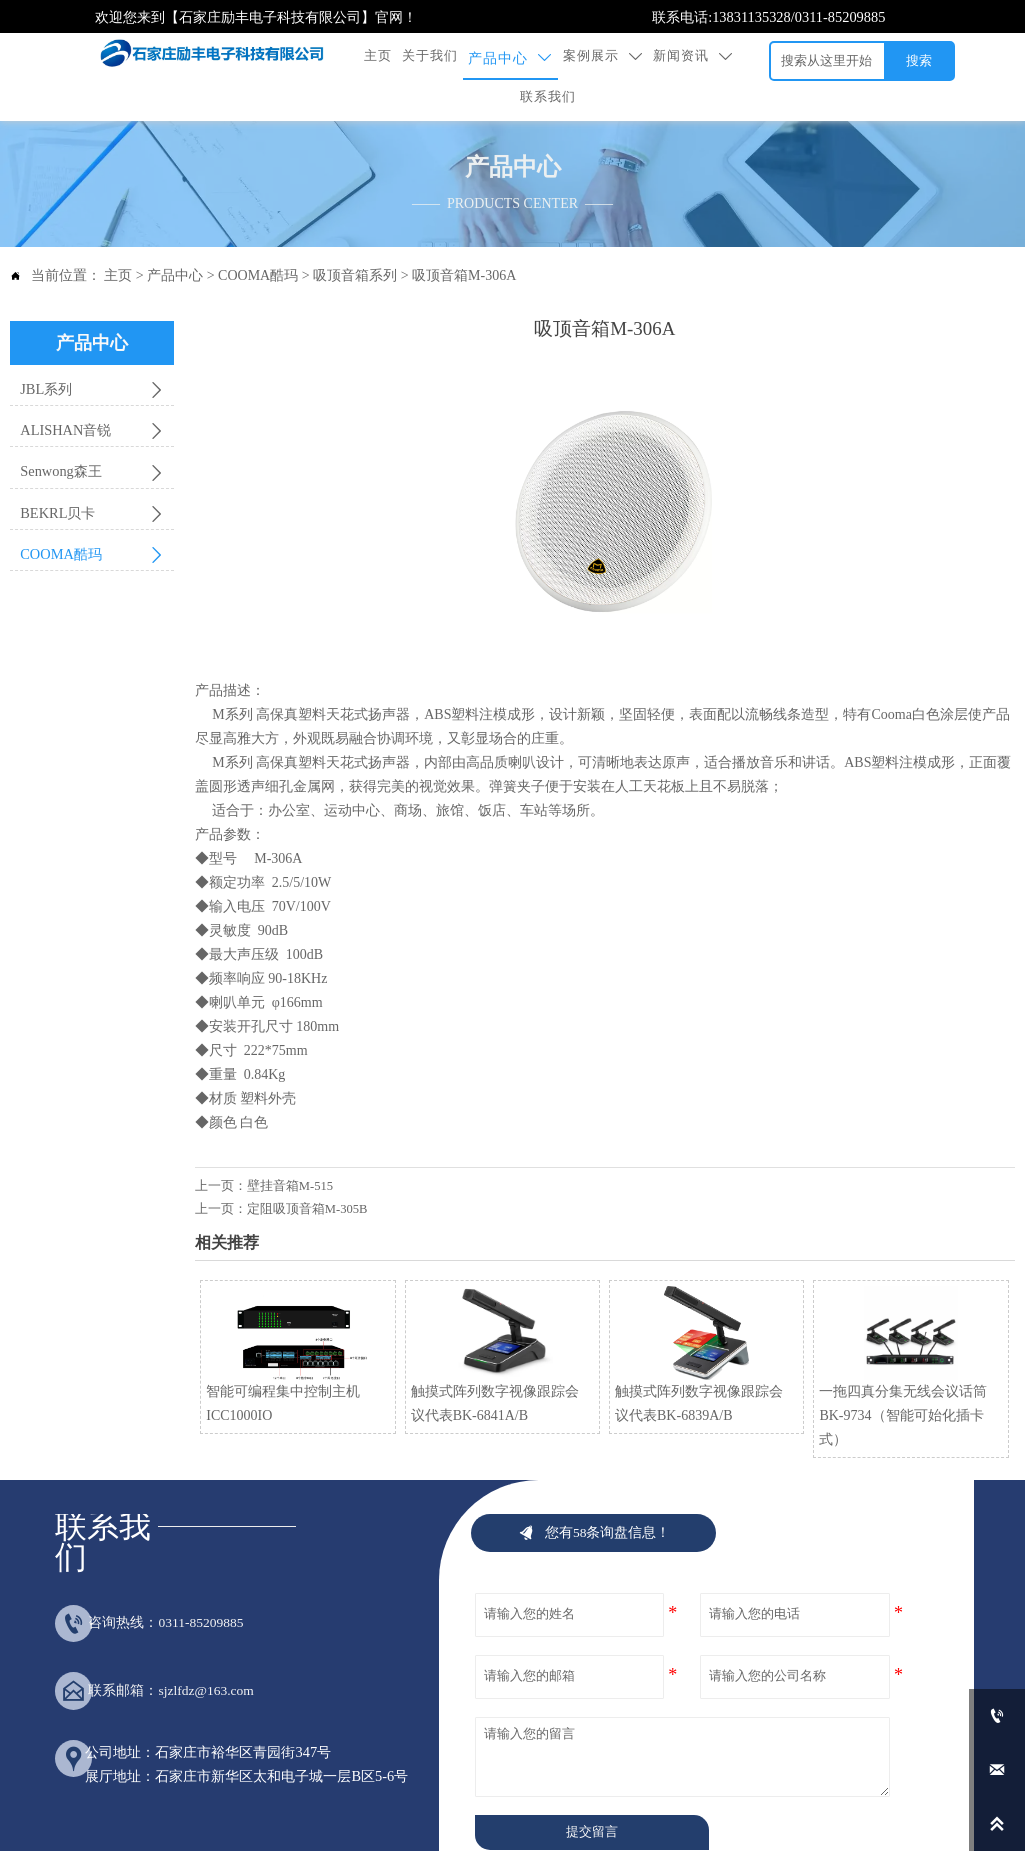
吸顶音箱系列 (355, 239)
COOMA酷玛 (258, 239)
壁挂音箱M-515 (290, 1149)
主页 (118, 239)
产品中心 (175, 239)
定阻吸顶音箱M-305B (307, 1173)
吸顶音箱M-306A (464, 239)
